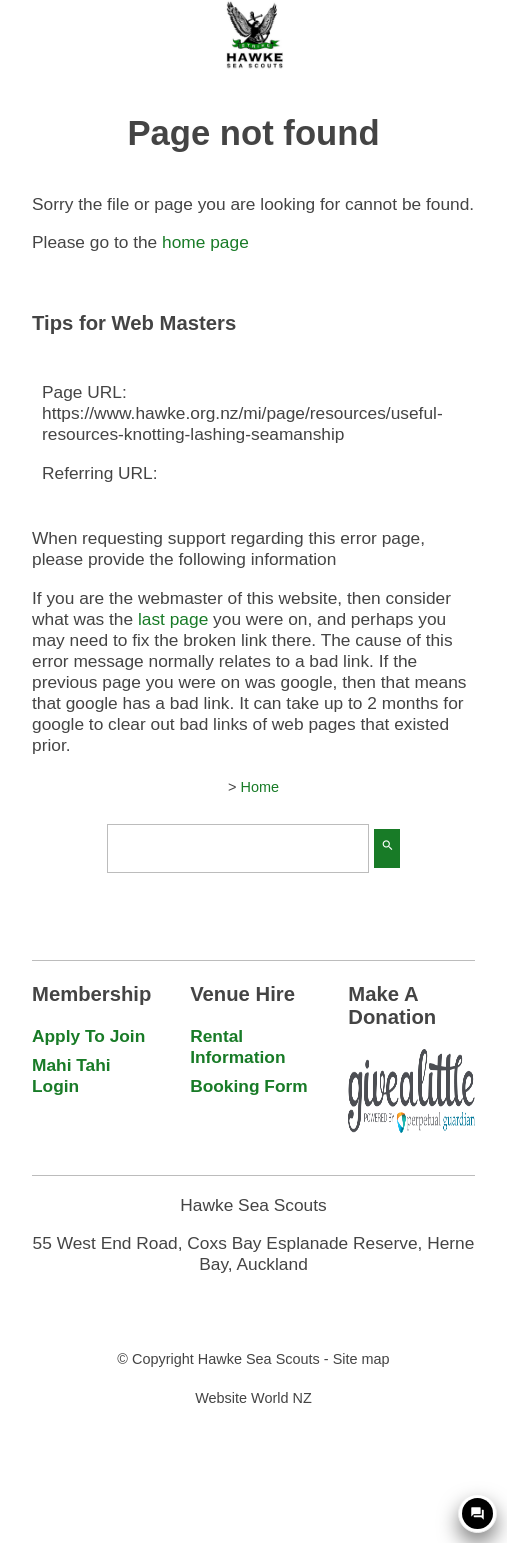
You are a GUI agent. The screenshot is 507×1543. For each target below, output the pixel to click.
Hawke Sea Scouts (259, 1359)
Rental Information (237, 1046)
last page (173, 619)
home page (205, 242)
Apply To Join (88, 1036)
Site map (361, 1359)
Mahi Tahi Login (71, 1075)
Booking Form (248, 1086)
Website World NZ (253, 1398)
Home (259, 787)
